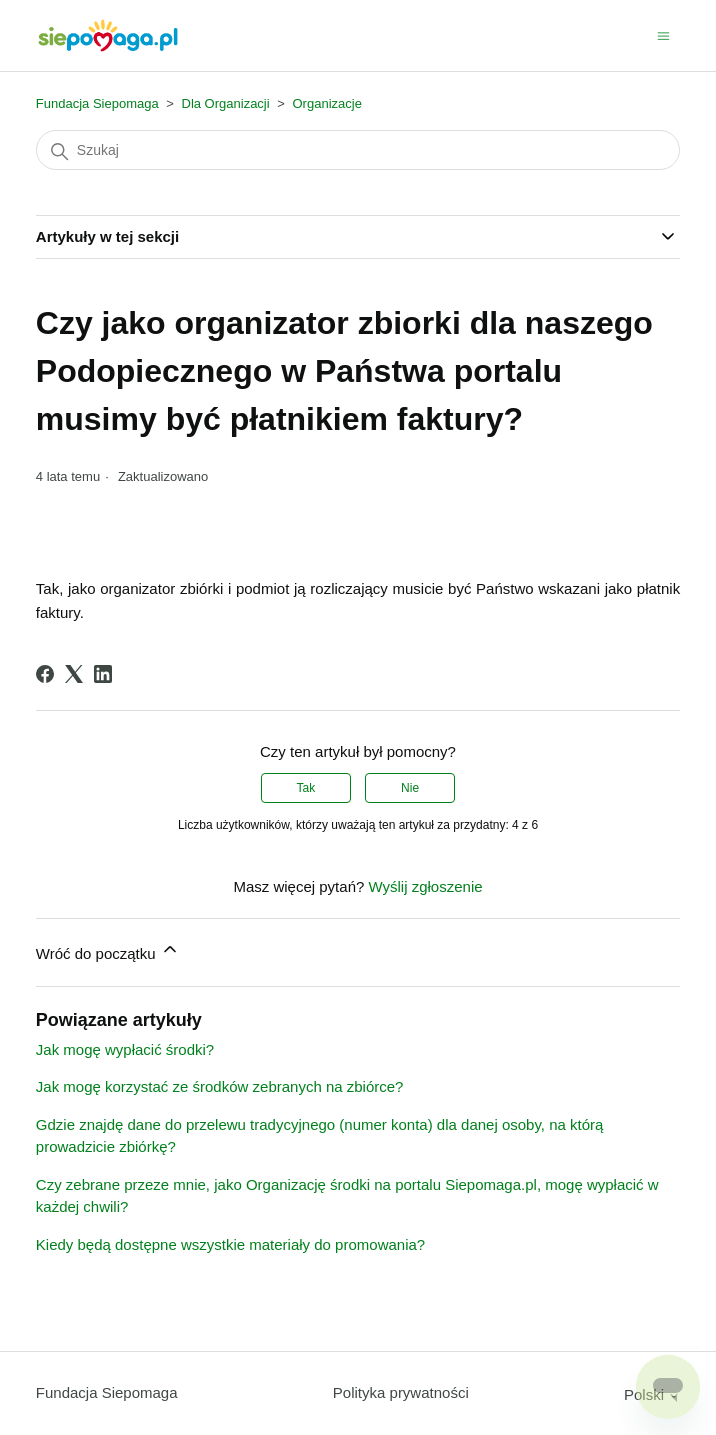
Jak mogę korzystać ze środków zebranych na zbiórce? (220, 1086)
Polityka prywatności (401, 1392)
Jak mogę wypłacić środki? (125, 1049)
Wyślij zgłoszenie (425, 886)
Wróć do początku (108, 950)
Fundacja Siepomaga (97, 103)
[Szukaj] (358, 150)
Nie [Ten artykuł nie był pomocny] (410, 788)
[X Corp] (74, 674)
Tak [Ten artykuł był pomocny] (306, 788)
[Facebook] (45, 674)
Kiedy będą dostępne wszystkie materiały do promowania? (230, 1244)
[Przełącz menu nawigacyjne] (663, 34)
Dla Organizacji (226, 103)
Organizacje (327, 103)
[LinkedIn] (103, 674)
